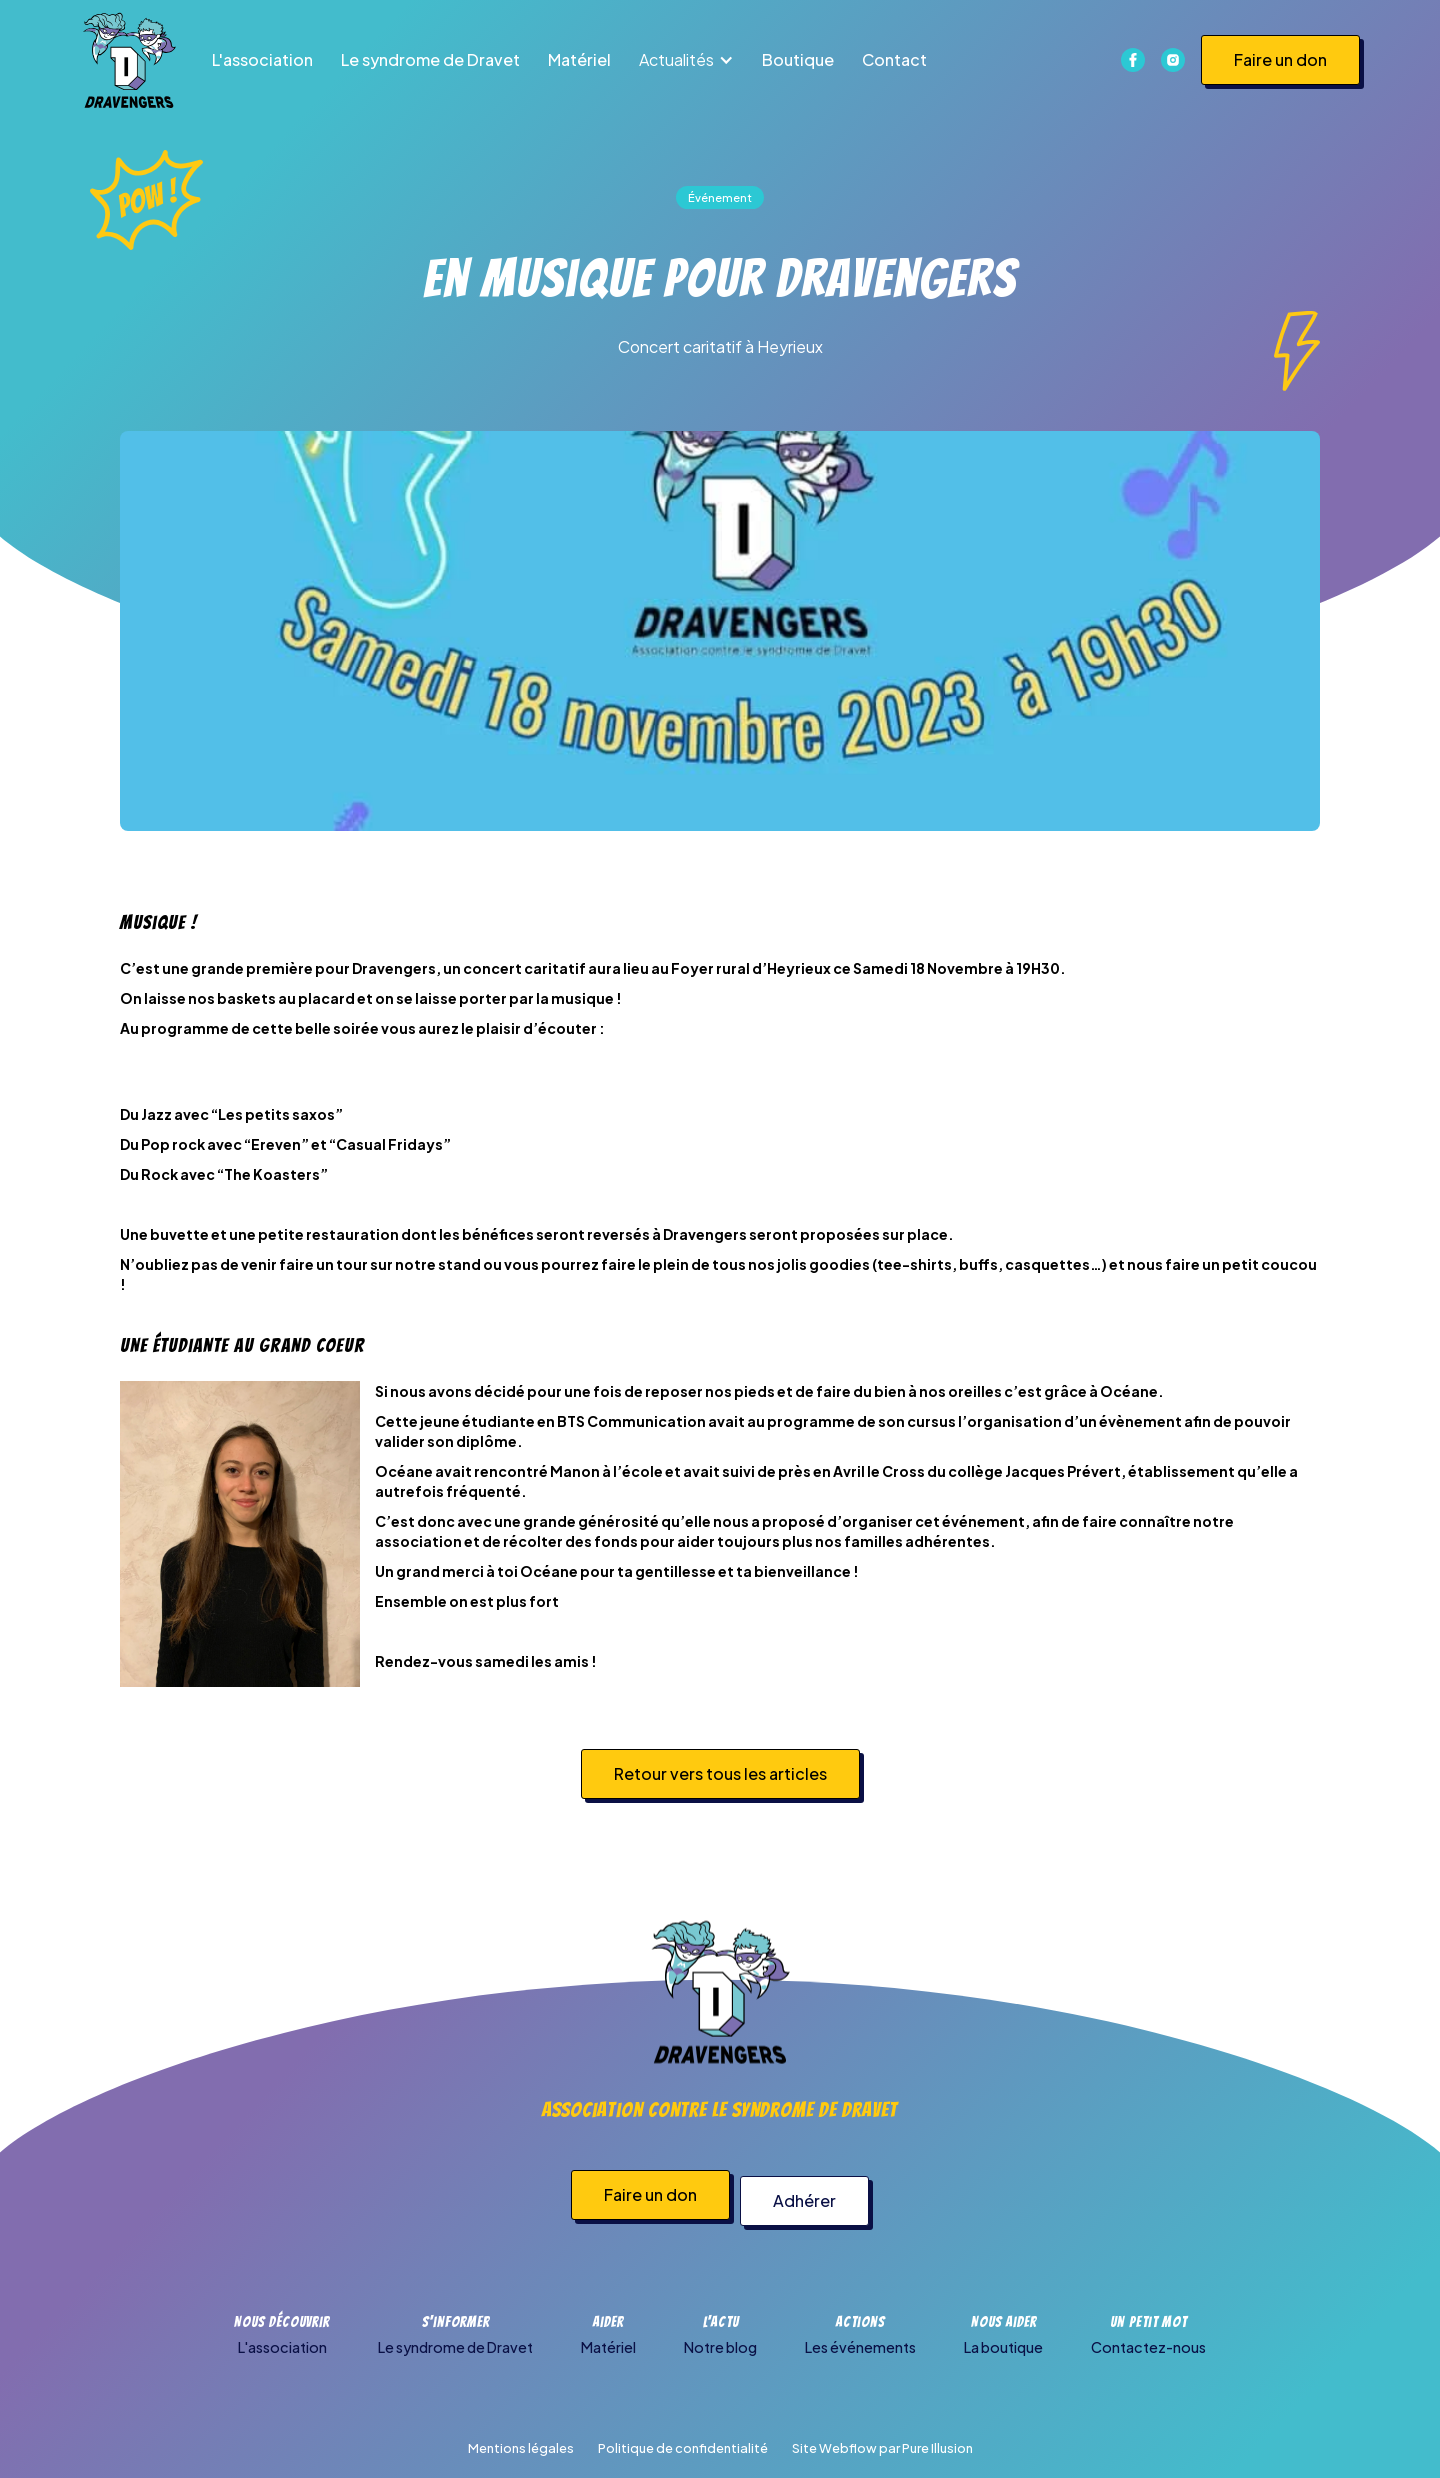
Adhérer (811, 2200)
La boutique (1003, 2347)
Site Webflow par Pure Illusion (882, 2448)
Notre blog (720, 2347)
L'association (262, 59)
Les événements (860, 2347)
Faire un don (1280, 59)
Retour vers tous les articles (720, 1773)
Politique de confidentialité (683, 2448)
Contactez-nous (1148, 2347)
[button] (686, 60)
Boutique (798, 59)
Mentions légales (521, 2448)
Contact (894, 59)
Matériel (579, 59)
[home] (129, 60)
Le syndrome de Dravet (430, 59)
